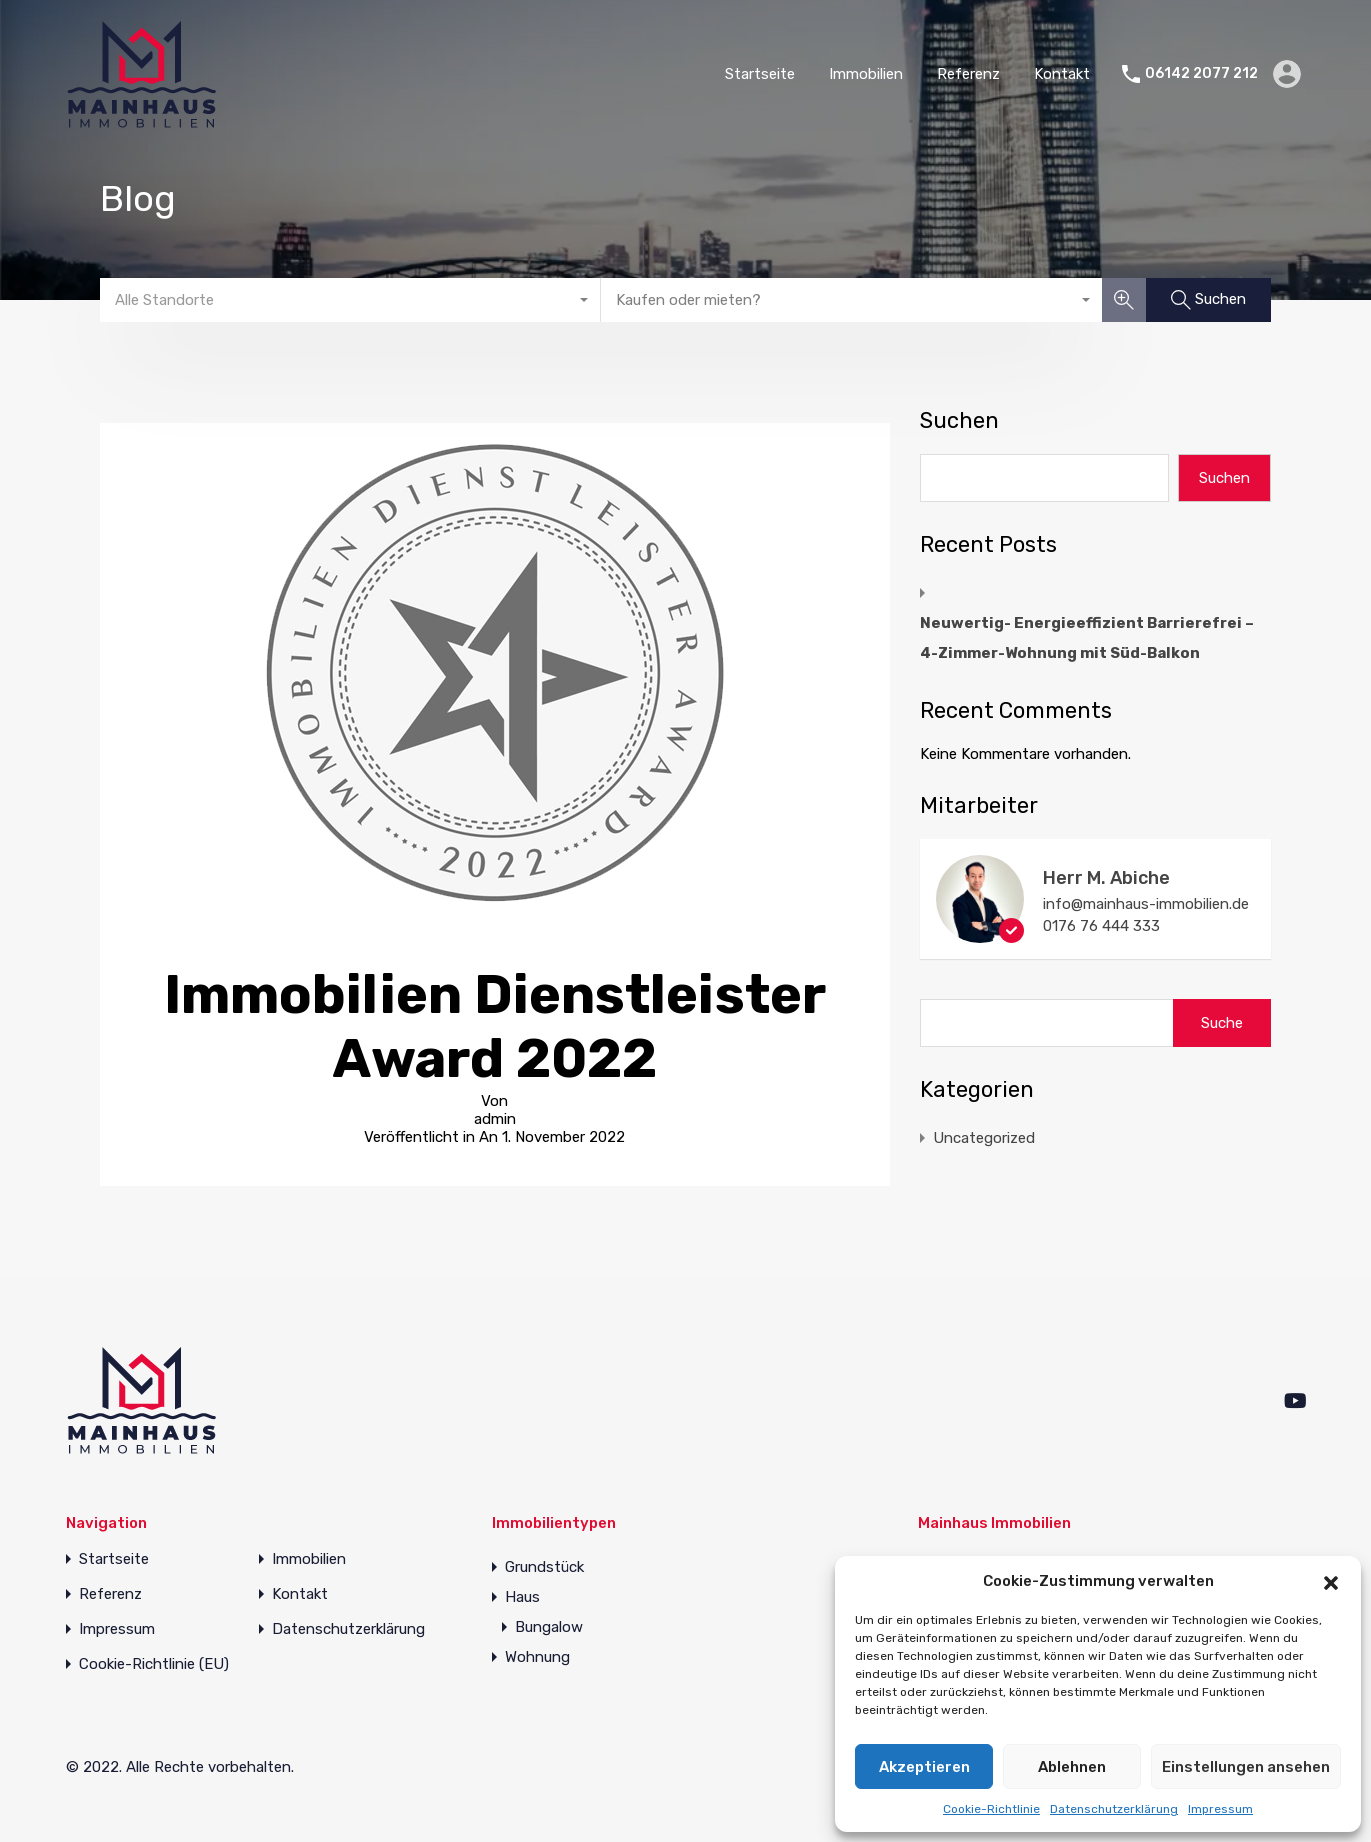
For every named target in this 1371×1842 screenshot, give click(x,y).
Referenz (968, 74)
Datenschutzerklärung (1114, 1809)
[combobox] (350, 300)
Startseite (760, 74)
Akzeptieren (924, 1767)
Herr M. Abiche (1106, 878)
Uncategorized (984, 1138)
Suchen (959, 421)
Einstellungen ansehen (1246, 1767)
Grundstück (544, 1567)
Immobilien (866, 74)
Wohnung (537, 1657)
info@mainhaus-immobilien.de (1146, 904)
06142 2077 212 (1201, 74)
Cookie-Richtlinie (991, 1809)
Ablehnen (1072, 1767)
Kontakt (1062, 74)
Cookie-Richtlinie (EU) (154, 1664)
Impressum (1220, 1809)
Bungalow (549, 1627)
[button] (1331, 1581)
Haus (522, 1597)
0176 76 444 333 (1101, 926)
